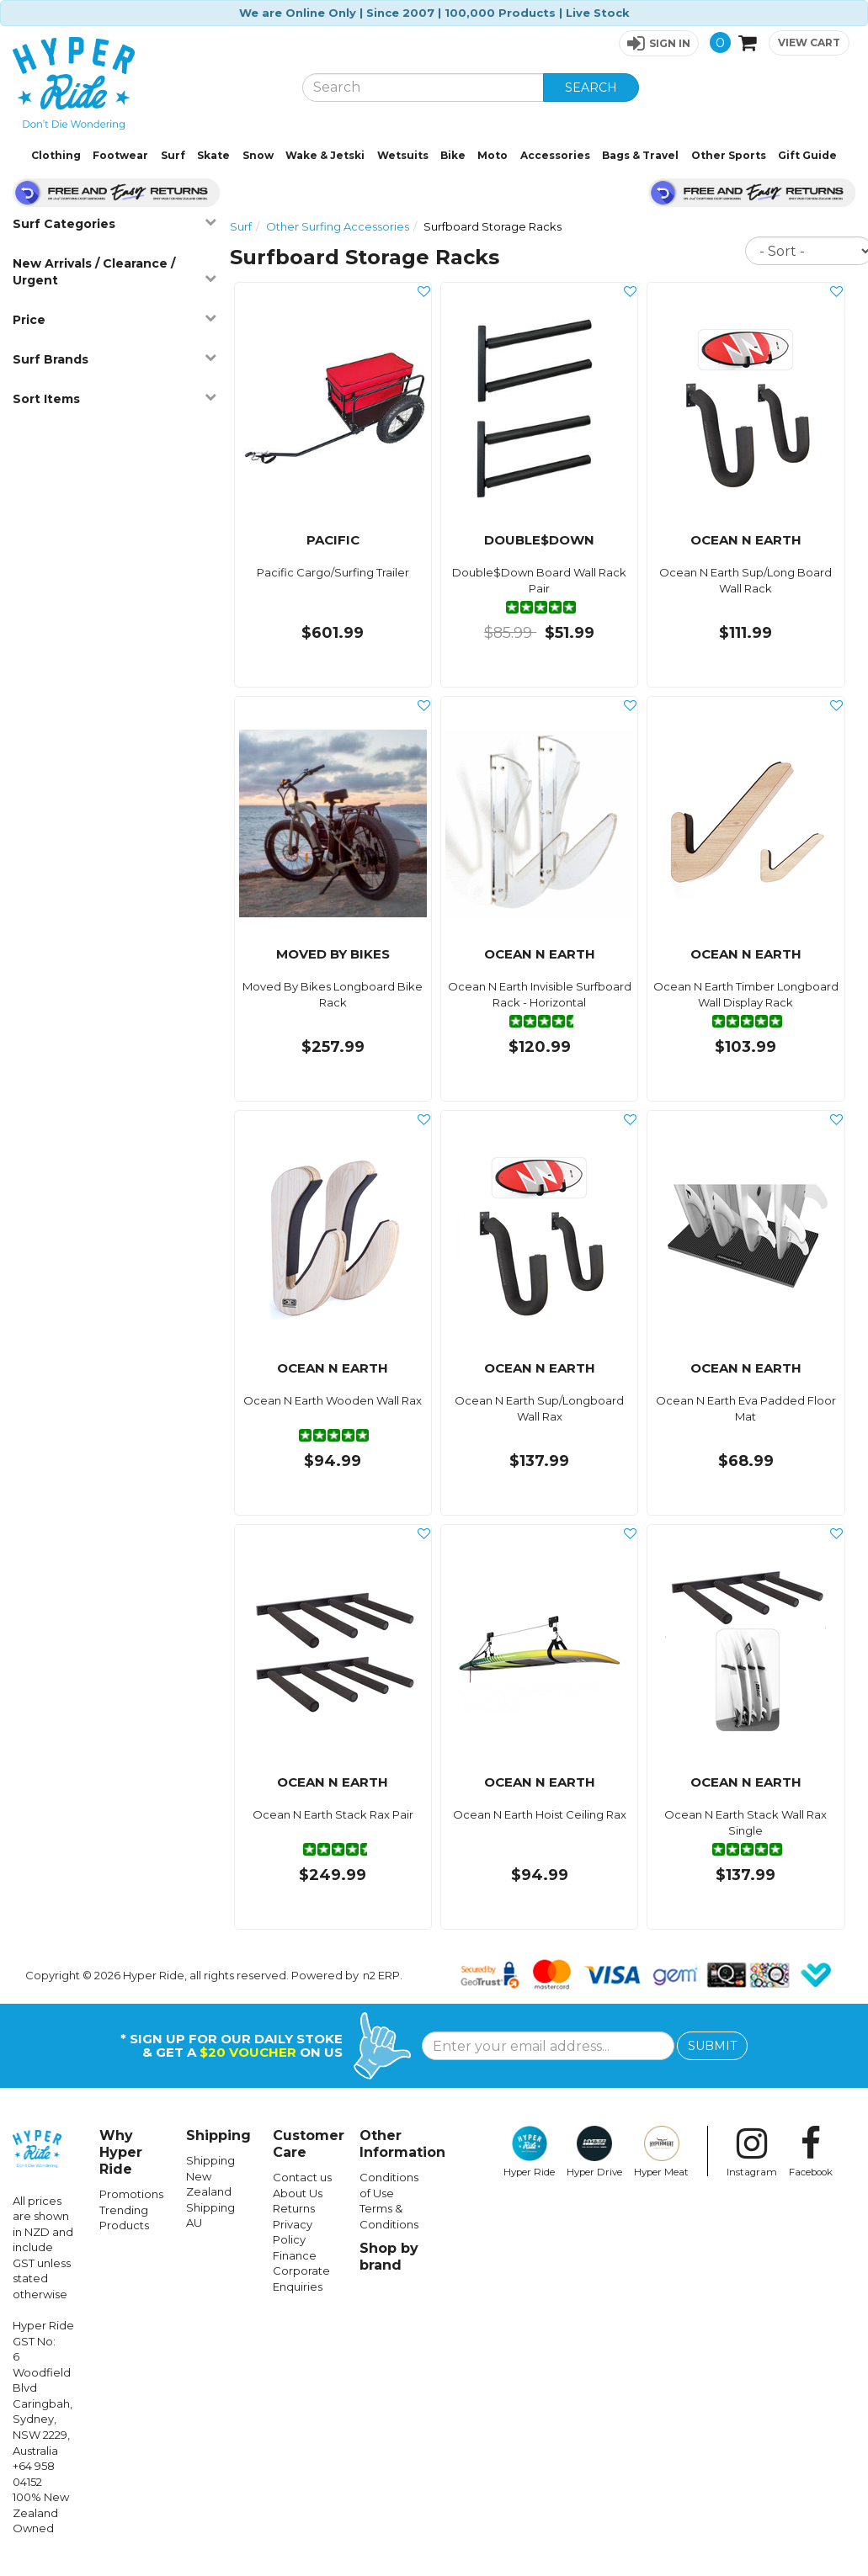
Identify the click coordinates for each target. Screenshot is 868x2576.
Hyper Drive (594, 2152)
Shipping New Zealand (210, 2176)
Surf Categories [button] (114, 223)
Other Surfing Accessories (337, 226)
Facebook (811, 2152)
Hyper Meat (661, 2152)
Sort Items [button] (114, 398)
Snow (258, 155)
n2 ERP (381, 1975)
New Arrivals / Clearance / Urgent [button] (114, 272)
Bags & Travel (640, 155)
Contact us (302, 2177)
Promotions (131, 2194)
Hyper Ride (529, 2152)
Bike (453, 155)
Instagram (752, 2152)
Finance (295, 2255)
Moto (492, 155)
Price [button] (114, 319)
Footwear (120, 155)
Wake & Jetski (325, 155)
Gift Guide (807, 155)
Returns (294, 2208)
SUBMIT (712, 2045)
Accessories (555, 155)
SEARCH (591, 87)
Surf (173, 155)
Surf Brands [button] (114, 359)
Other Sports (728, 155)
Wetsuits (403, 155)
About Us (297, 2193)
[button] (659, 43)
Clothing (56, 155)
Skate (213, 155)
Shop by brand (388, 2256)
